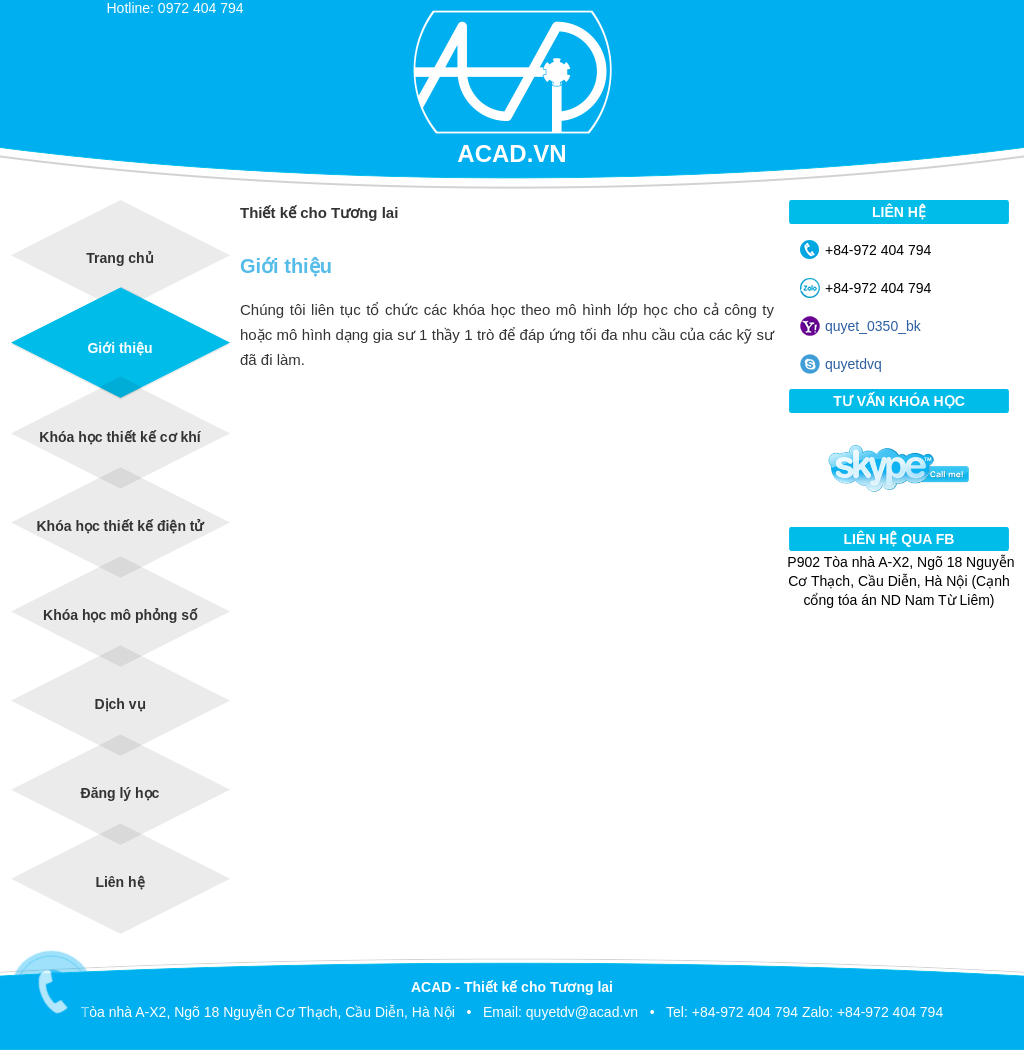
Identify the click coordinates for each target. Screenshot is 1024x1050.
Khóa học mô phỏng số (120, 615)
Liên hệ (119, 882)
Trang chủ (119, 258)
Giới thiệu (119, 348)
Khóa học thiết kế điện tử (120, 526)
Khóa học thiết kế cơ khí (119, 437)
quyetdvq (853, 364)
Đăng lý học (120, 793)
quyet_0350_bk (873, 326)
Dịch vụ (119, 704)
